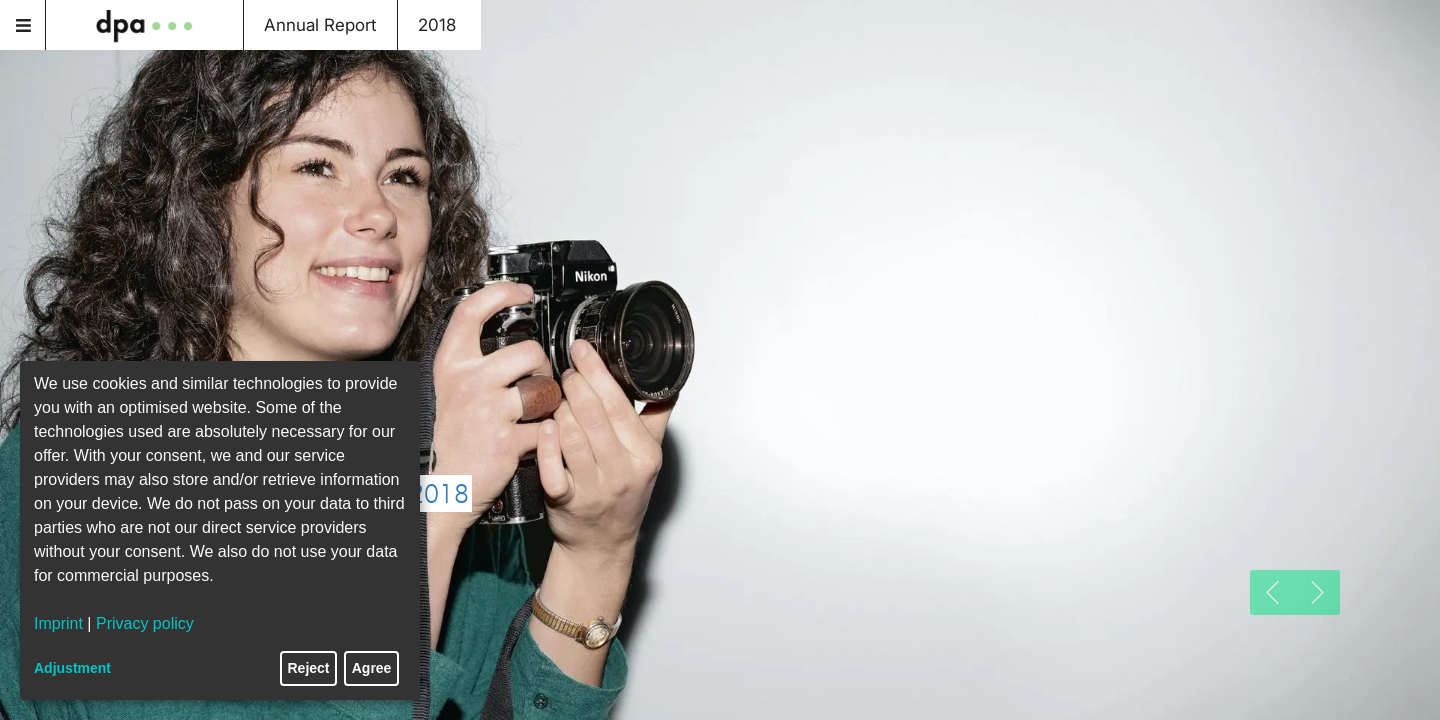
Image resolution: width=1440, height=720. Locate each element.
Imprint (58, 623)
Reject (309, 668)
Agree (372, 668)
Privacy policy (145, 623)
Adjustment (72, 668)
